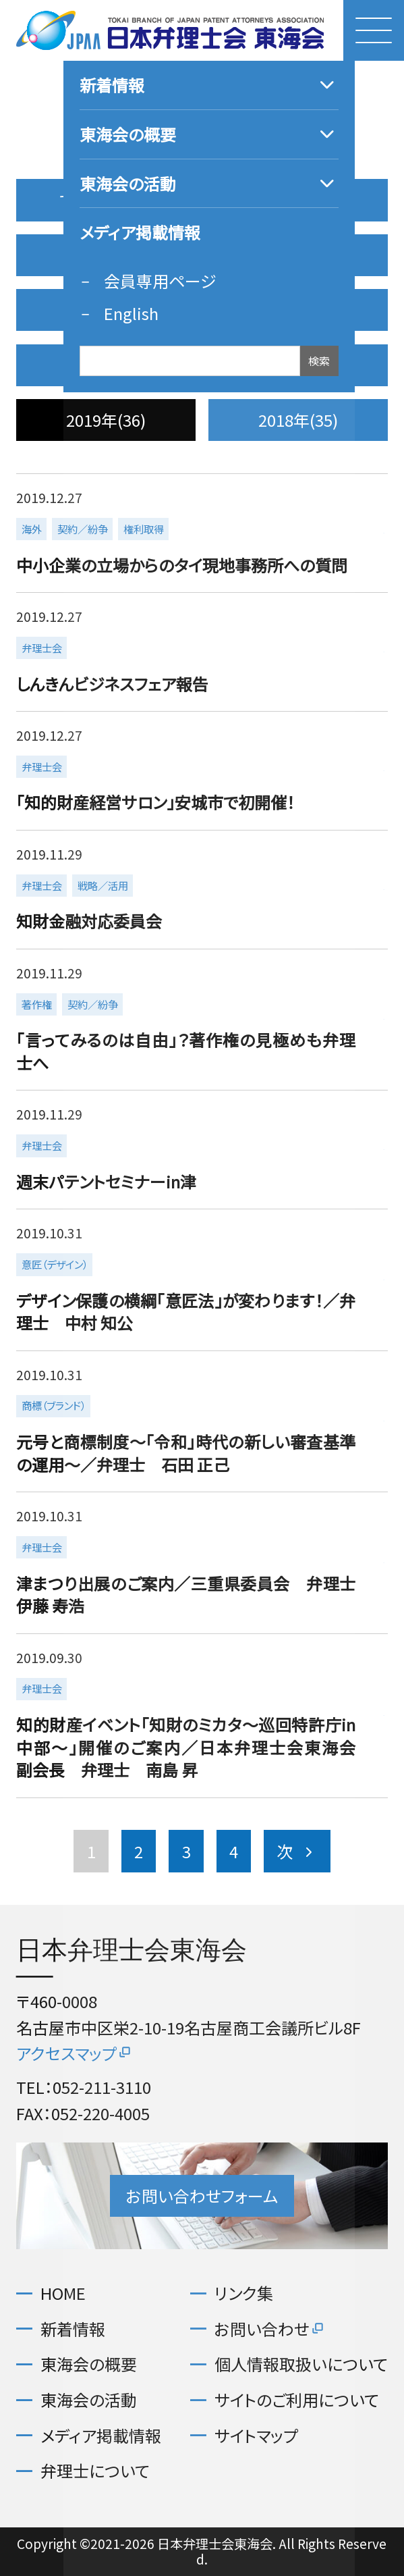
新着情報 (72, 2328)
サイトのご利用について (296, 2399)
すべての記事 (105, 199)
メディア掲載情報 (100, 2435)
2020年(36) (298, 365)
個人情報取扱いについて (301, 2363)
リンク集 (243, 2293)
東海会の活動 (88, 2399)
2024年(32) (298, 255)
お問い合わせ (270, 2328)
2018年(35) (298, 419)
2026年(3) (298, 199)
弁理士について (95, 2470)
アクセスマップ (74, 2053)
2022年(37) (298, 309)
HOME (63, 2293)
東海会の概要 (88, 2363)
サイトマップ (256, 2435)
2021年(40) (106, 365)
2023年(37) (106, 309)
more (200, 532)
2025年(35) (106, 255)
